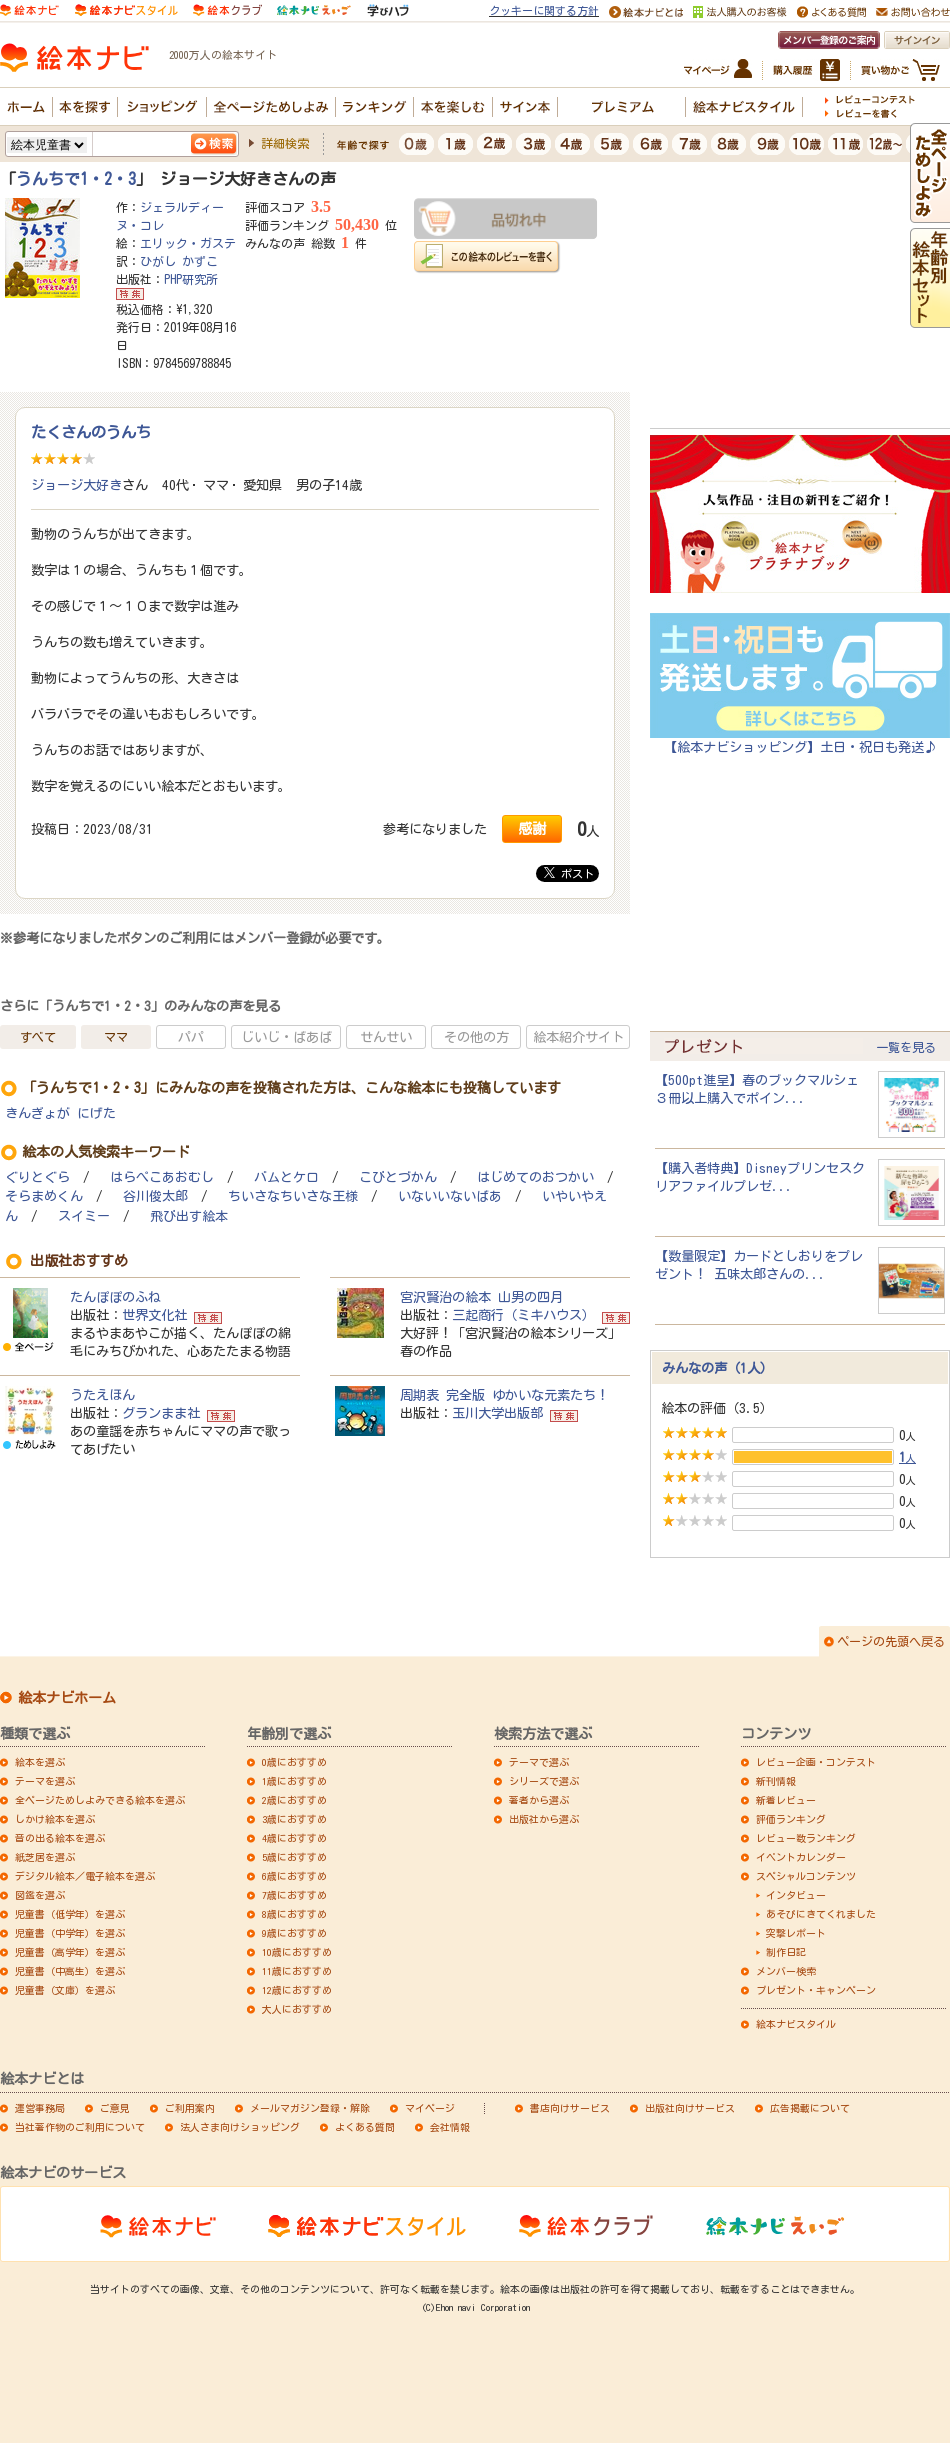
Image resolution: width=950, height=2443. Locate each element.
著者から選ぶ (539, 1800)
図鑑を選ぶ (40, 1895)
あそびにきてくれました (821, 1914)
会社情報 (450, 2127)
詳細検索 (285, 143)
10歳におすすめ (297, 1952)
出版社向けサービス (690, 2108)
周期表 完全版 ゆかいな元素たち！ (504, 1395)
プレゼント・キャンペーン (816, 1990)
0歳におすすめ (294, 1762)
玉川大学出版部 (497, 1413)
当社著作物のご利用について (80, 2127)
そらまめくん (44, 1196)
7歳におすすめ (294, 1895)
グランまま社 (161, 1413)
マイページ (430, 2108)
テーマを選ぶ (45, 1781)
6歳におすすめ (294, 1876)
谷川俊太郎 (155, 1196)
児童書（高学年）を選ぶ (70, 1952)
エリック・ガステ (188, 243)
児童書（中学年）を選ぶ (70, 1933)
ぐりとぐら (37, 1177)
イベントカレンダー (801, 1857)
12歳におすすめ (297, 1990)
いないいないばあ (450, 1196)
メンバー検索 (786, 1971)
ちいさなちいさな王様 (293, 1196)
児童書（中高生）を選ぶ (70, 1971)
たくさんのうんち (91, 432)
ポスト (569, 873)
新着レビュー (786, 1800)
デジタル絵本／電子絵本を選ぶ (85, 1876)
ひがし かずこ (179, 261)
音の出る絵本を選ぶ (60, 1838)
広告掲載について (810, 2108)
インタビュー (796, 1895)
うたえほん (102, 1395)
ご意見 (115, 2108)
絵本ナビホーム (67, 1698)
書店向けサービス (570, 2108)
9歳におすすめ (294, 1933)
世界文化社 (154, 1315)
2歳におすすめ (294, 1800)
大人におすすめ (297, 2009)
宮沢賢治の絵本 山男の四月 (481, 1297)
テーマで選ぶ (539, 1762)
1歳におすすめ (294, 1781)
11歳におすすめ (297, 1971)
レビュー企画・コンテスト (816, 1762)
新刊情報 (776, 1781)
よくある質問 (365, 2127)
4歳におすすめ (294, 1838)
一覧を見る (906, 1047)
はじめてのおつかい (535, 1177)
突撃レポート (796, 1933)
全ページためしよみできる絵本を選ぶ (100, 1800)
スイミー (84, 1216)
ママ (116, 1037)
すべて (38, 1037)
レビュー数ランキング (806, 1838)
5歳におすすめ (294, 1857)
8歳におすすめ (294, 1914)
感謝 (532, 828)
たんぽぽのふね (115, 1297)
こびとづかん (398, 1177)
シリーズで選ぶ (544, 1781)
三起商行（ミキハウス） (523, 1315)
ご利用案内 (190, 2108)
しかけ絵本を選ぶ (55, 1819)
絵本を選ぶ (40, 1762)
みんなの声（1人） (717, 1368)
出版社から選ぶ (544, 1819)
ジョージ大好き (76, 485)
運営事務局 (40, 2108)
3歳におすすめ (294, 1819)
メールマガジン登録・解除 (310, 2108)
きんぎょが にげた (60, 1113)
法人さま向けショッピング (240, 2127)
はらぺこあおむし (162, 1177)
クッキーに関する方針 (544, 10)
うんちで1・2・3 (76, 179)
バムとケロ (286, 1177)
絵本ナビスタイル (796, 2024)
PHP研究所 (191, 279)
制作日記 (786, 1952)
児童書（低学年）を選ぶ (70, 1914)
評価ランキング (791, 1819)
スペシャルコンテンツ (806, 1876)
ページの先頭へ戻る (891, 1641)
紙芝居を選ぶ (45, 1857)
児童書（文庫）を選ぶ (65, 1990)
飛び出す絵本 (189, 1216)
